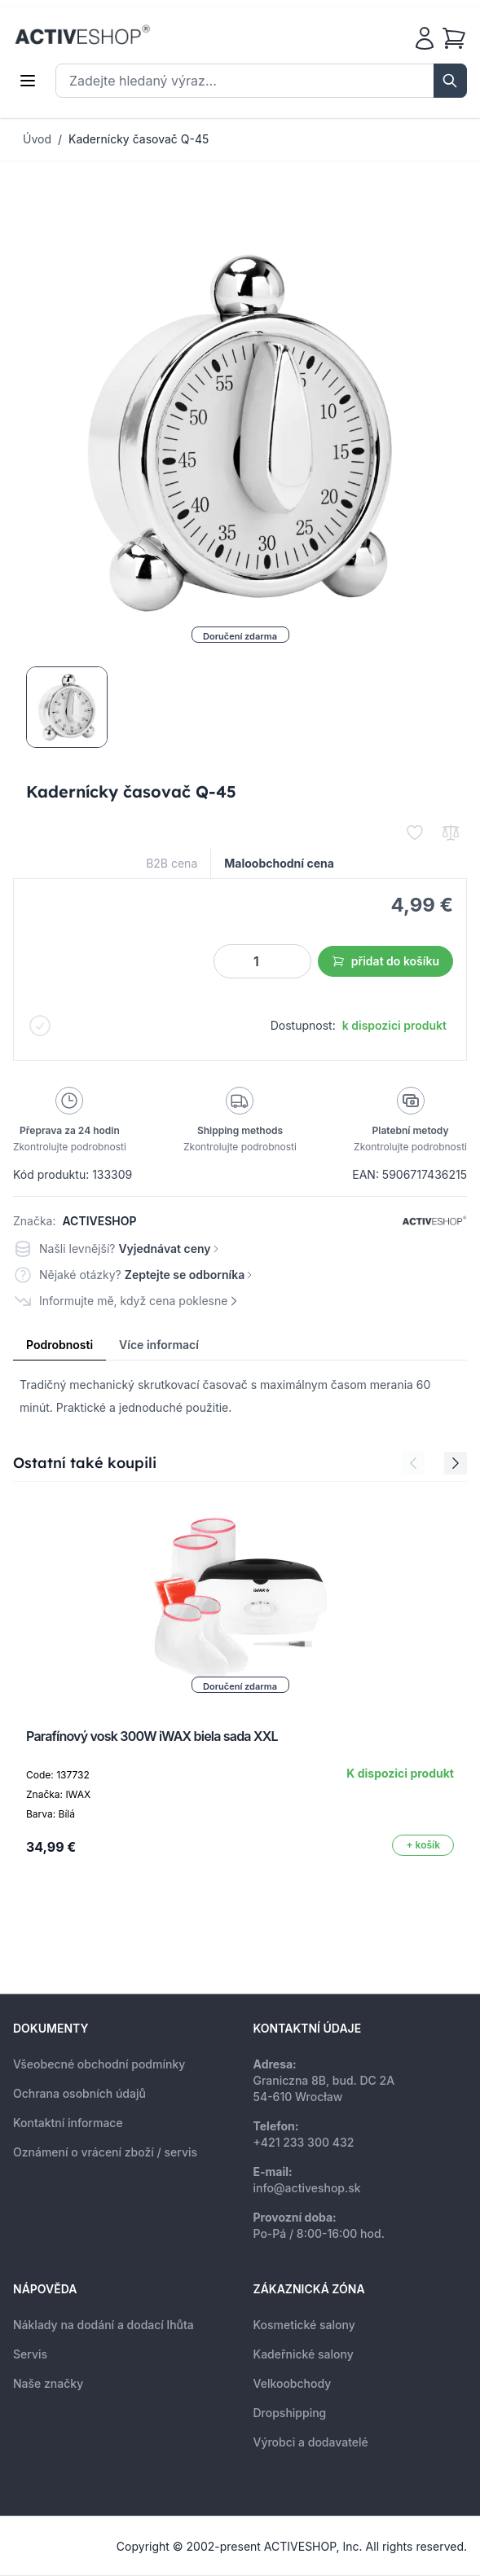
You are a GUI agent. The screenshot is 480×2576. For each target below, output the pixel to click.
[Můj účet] (425, 38)
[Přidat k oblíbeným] (415, 832)
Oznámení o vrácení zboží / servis (105, 2152)
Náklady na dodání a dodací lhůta (103, 2325)
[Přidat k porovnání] (450, 832)
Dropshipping (290, 2413)
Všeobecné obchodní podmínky (99, 2064)
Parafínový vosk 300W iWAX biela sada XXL (152, 1736)
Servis (30, 2354)
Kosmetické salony (304, 2325)
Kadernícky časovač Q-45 (138, 139)
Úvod (37, 139)
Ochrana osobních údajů (79, 2093)
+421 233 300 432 (303, 2142)
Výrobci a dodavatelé (310, 2442)
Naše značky (48, 2383)
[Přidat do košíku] (423, 1845)
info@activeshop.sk (307, 2188)
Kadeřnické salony (303, 2354)
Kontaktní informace (68, 2123)
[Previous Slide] (413, 1463)
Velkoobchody (292, 2383)
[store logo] (82, 35)
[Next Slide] (455, 1463)
